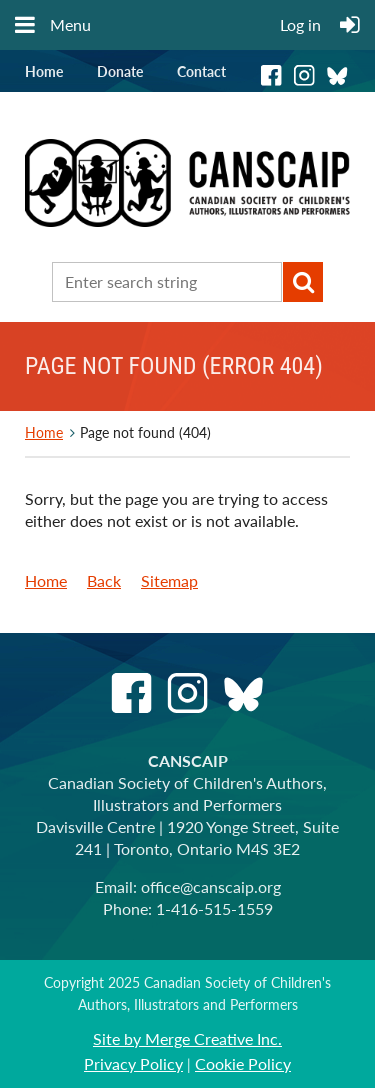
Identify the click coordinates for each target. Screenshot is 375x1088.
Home (44, 71)
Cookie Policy (243, 1063)
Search (303, 282)
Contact (201, 71)
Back (104, 580)
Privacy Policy (133, 1063)
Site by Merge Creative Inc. (187, 1038)
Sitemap (169, 580)
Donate (120, 71)
